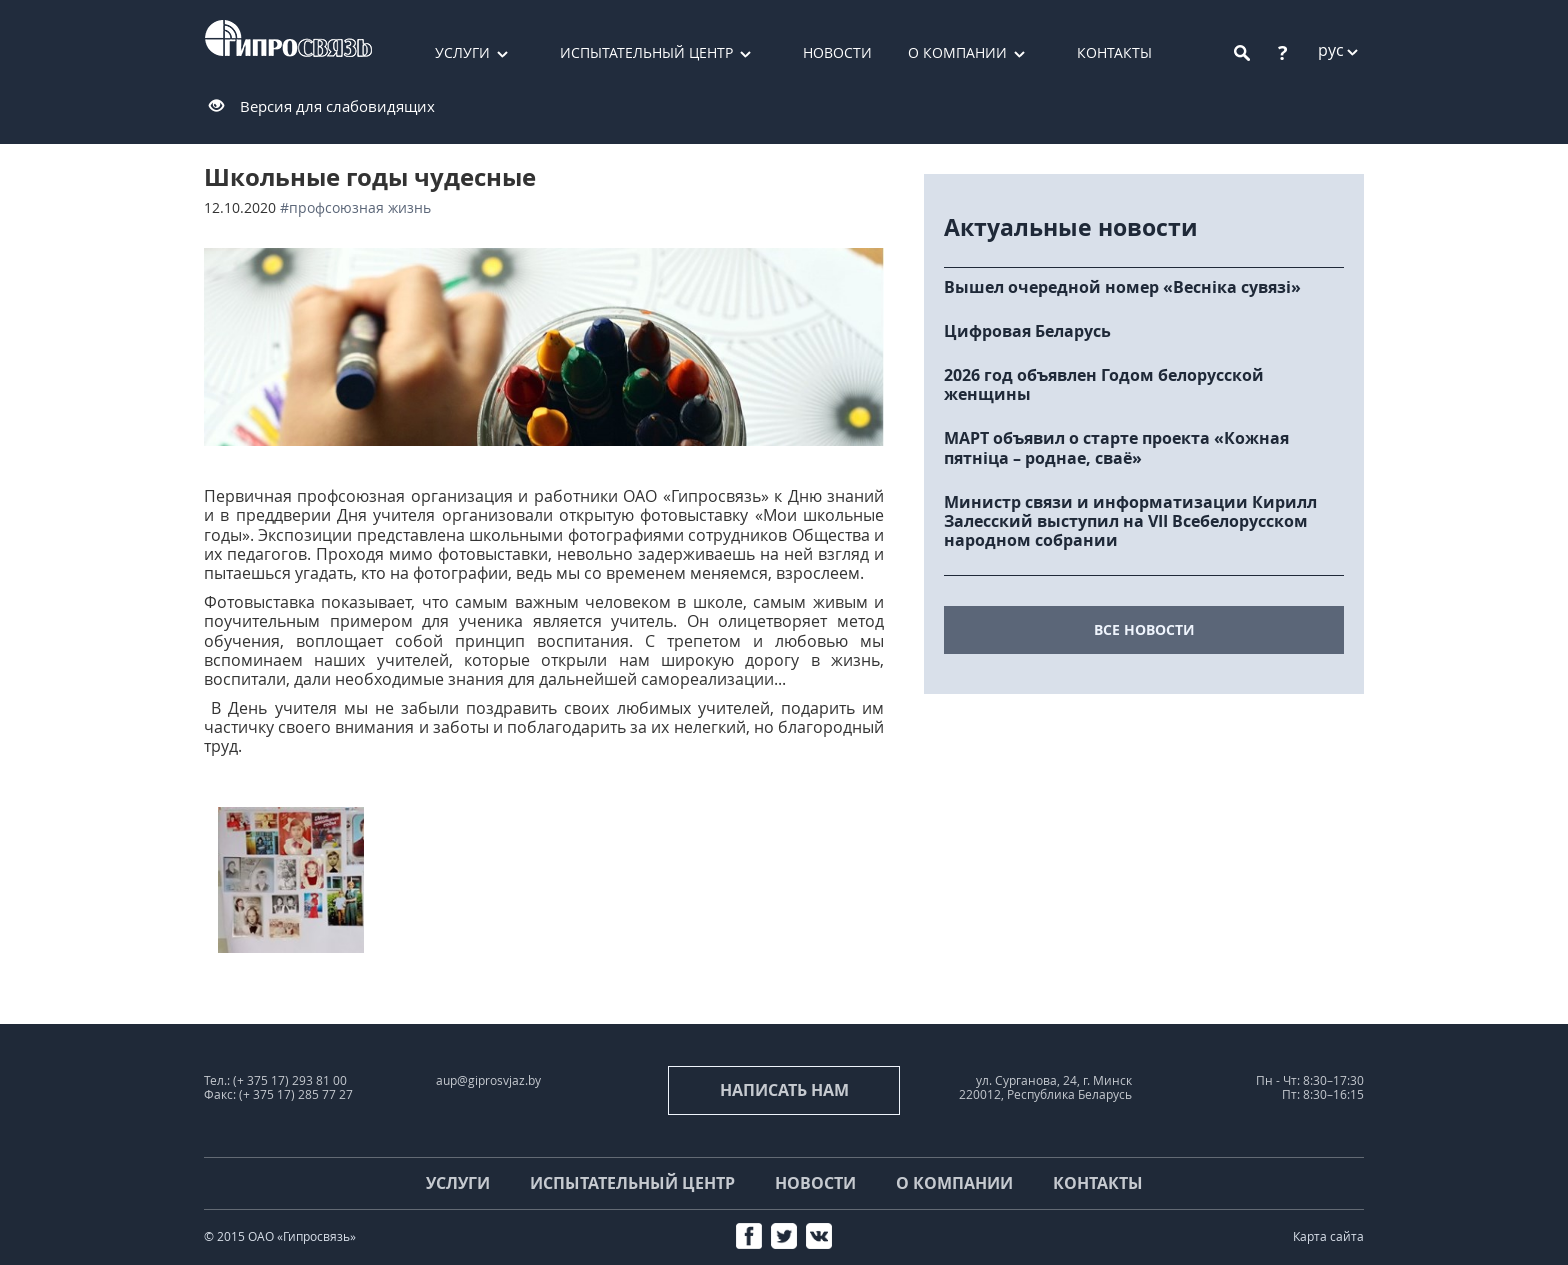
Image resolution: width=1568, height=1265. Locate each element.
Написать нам (784, 1090)
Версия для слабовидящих (337, 106)
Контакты (1114, 52)
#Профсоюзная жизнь (355, 207)
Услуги (462, 52)
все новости (1144, 629)
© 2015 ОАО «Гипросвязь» (280, 1236)
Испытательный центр (646, 52)
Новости (837, 52)
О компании (957, 52)
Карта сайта (1328, 1236)
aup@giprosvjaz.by (488, 1080)
